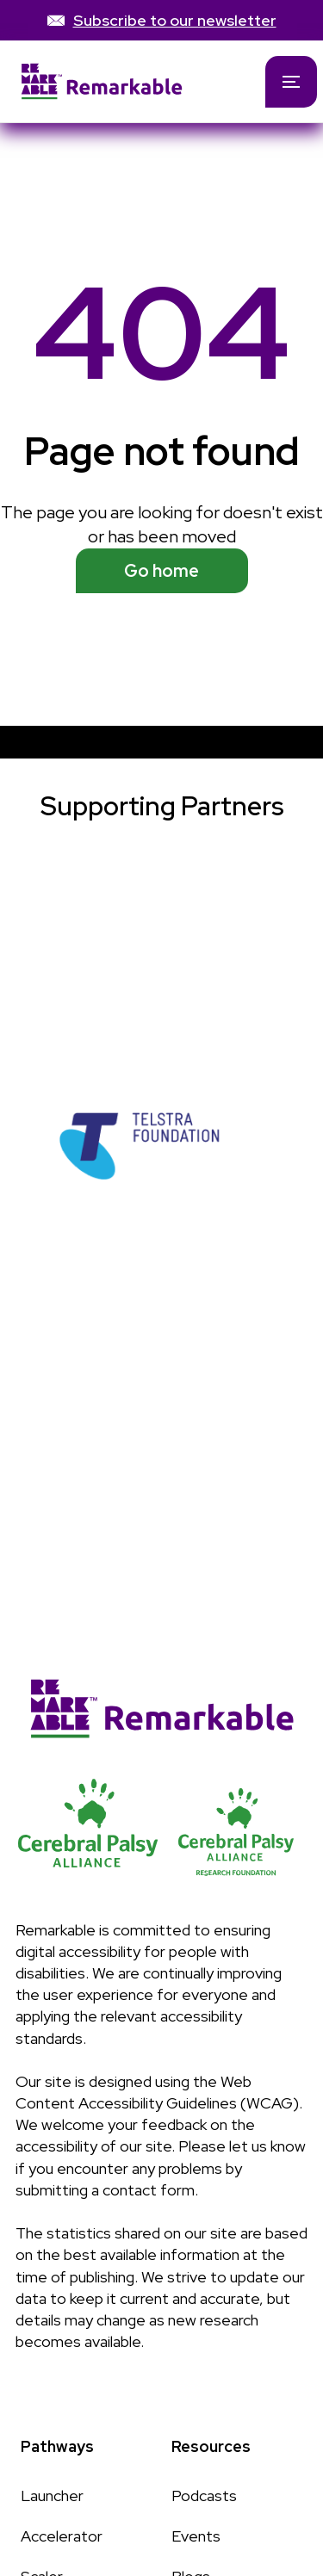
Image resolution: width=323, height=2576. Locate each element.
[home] (119, 81)
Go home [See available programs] (161, 571)
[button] (291, 82)
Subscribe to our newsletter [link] (174, 20)
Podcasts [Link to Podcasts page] (204, 2495)
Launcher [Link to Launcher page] (52, 2495)
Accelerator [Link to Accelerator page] (61, 2536)
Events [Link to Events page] (196, 2536)
